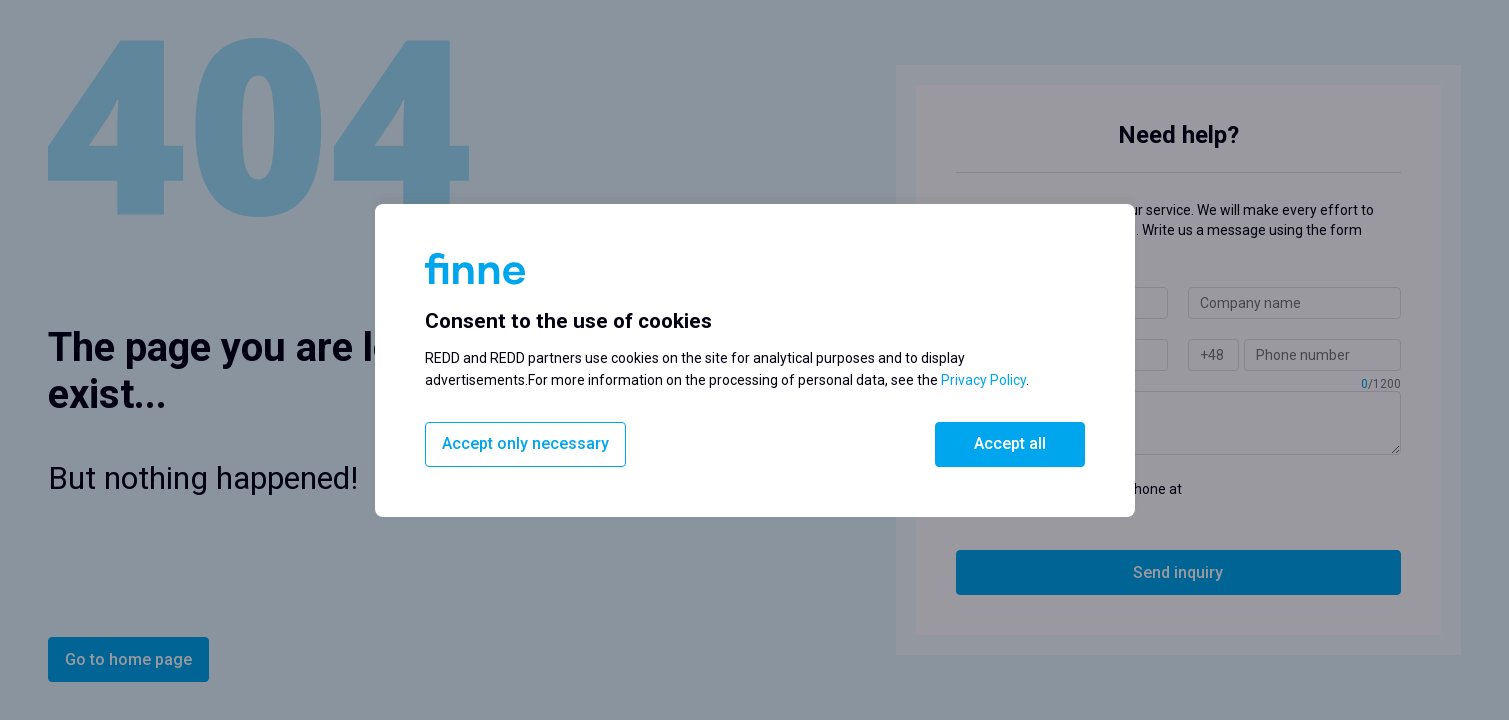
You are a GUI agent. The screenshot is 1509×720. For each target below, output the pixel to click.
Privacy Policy (983, 380)
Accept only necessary (525, 443)
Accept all (1010, 443)
